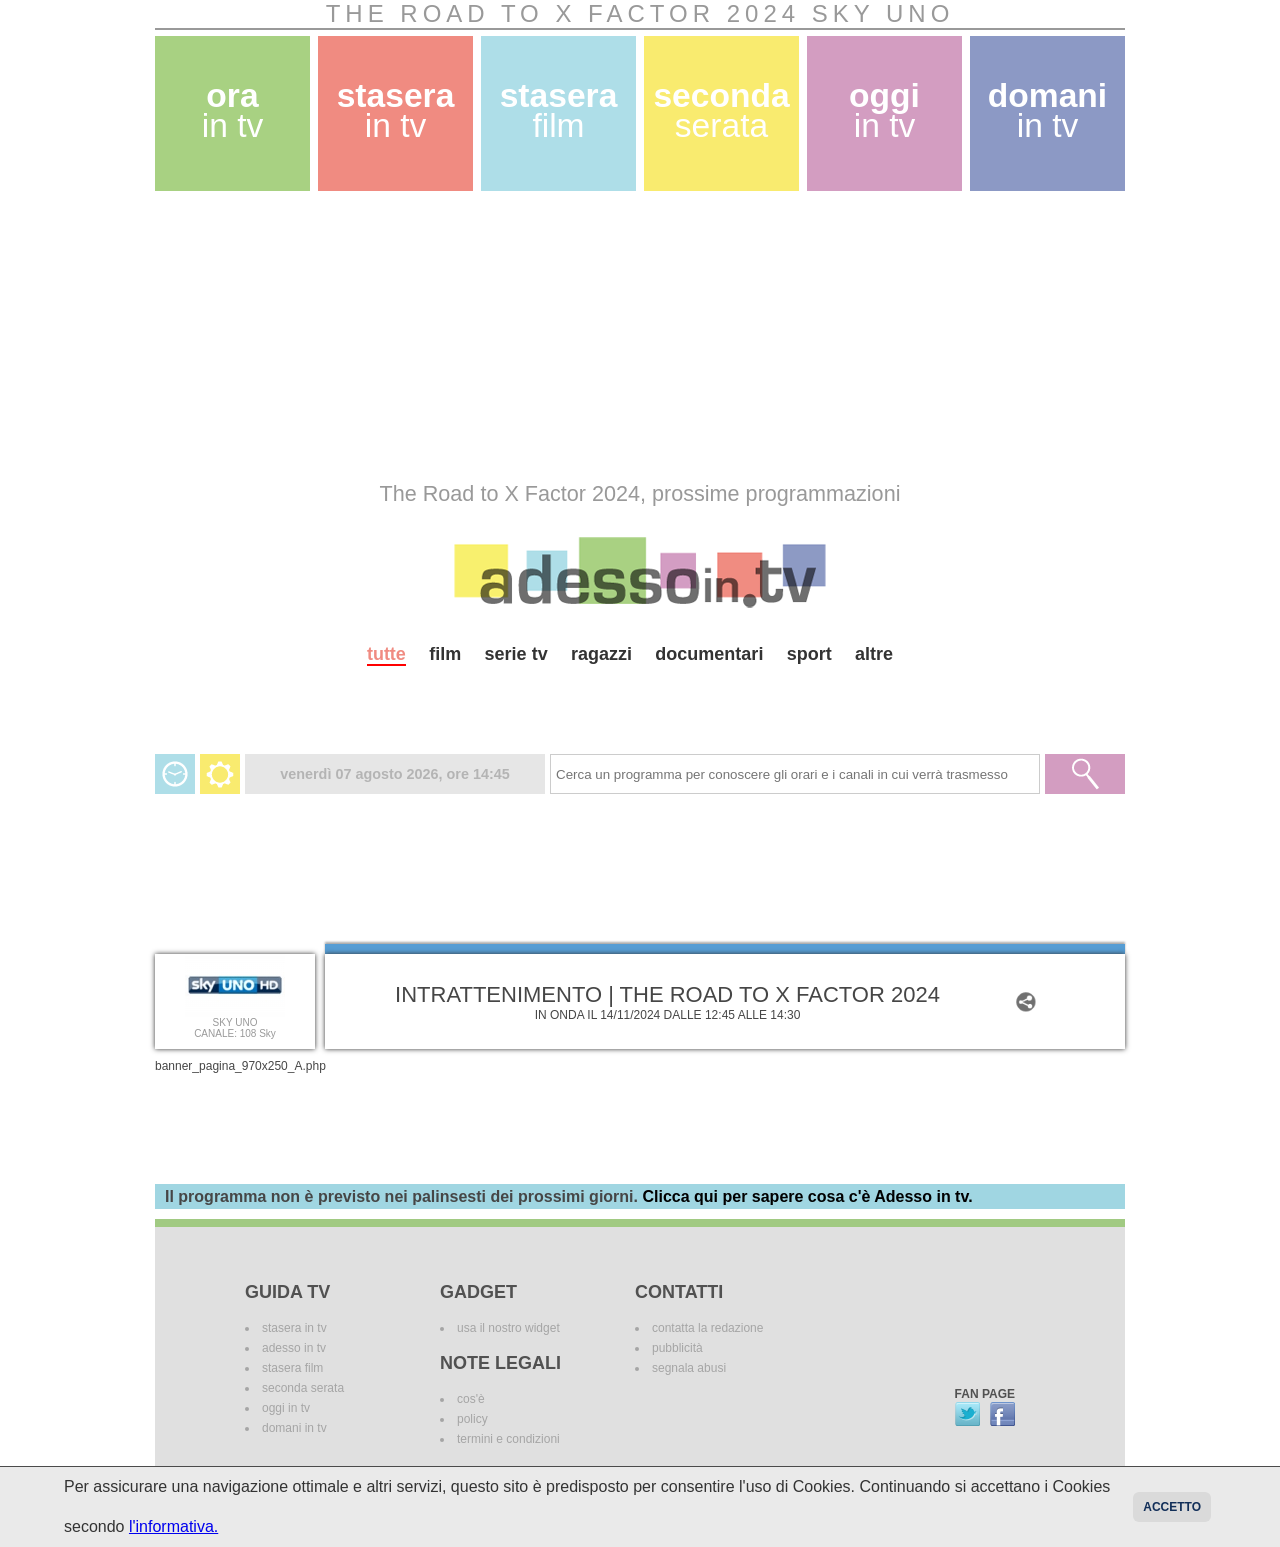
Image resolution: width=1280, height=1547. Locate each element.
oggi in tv (286, 1408)
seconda (721, 110)
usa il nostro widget (508, 1328)
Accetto (1172, 1507)
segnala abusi (689, 1368)
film (445, 654)
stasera (396, 110)
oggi (884, 110)
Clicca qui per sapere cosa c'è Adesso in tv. (807, 1196)
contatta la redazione (707, 1328)
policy (472, 1419)
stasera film (292, 1368)
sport (809, 654)
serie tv (516, 654)
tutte (386, 654)
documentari (709, 654)
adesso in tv (294, 1348)
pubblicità (677, 1348)
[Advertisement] (640, 336)
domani (1047, 110)
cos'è (471, 1399)
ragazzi (601, 654)
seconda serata (303, 1388)
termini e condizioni (508, 1439)
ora (233, 110)
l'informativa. (173, 1526)
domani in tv (294, 1428)
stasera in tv (294, 1328)
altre (874, 654)
